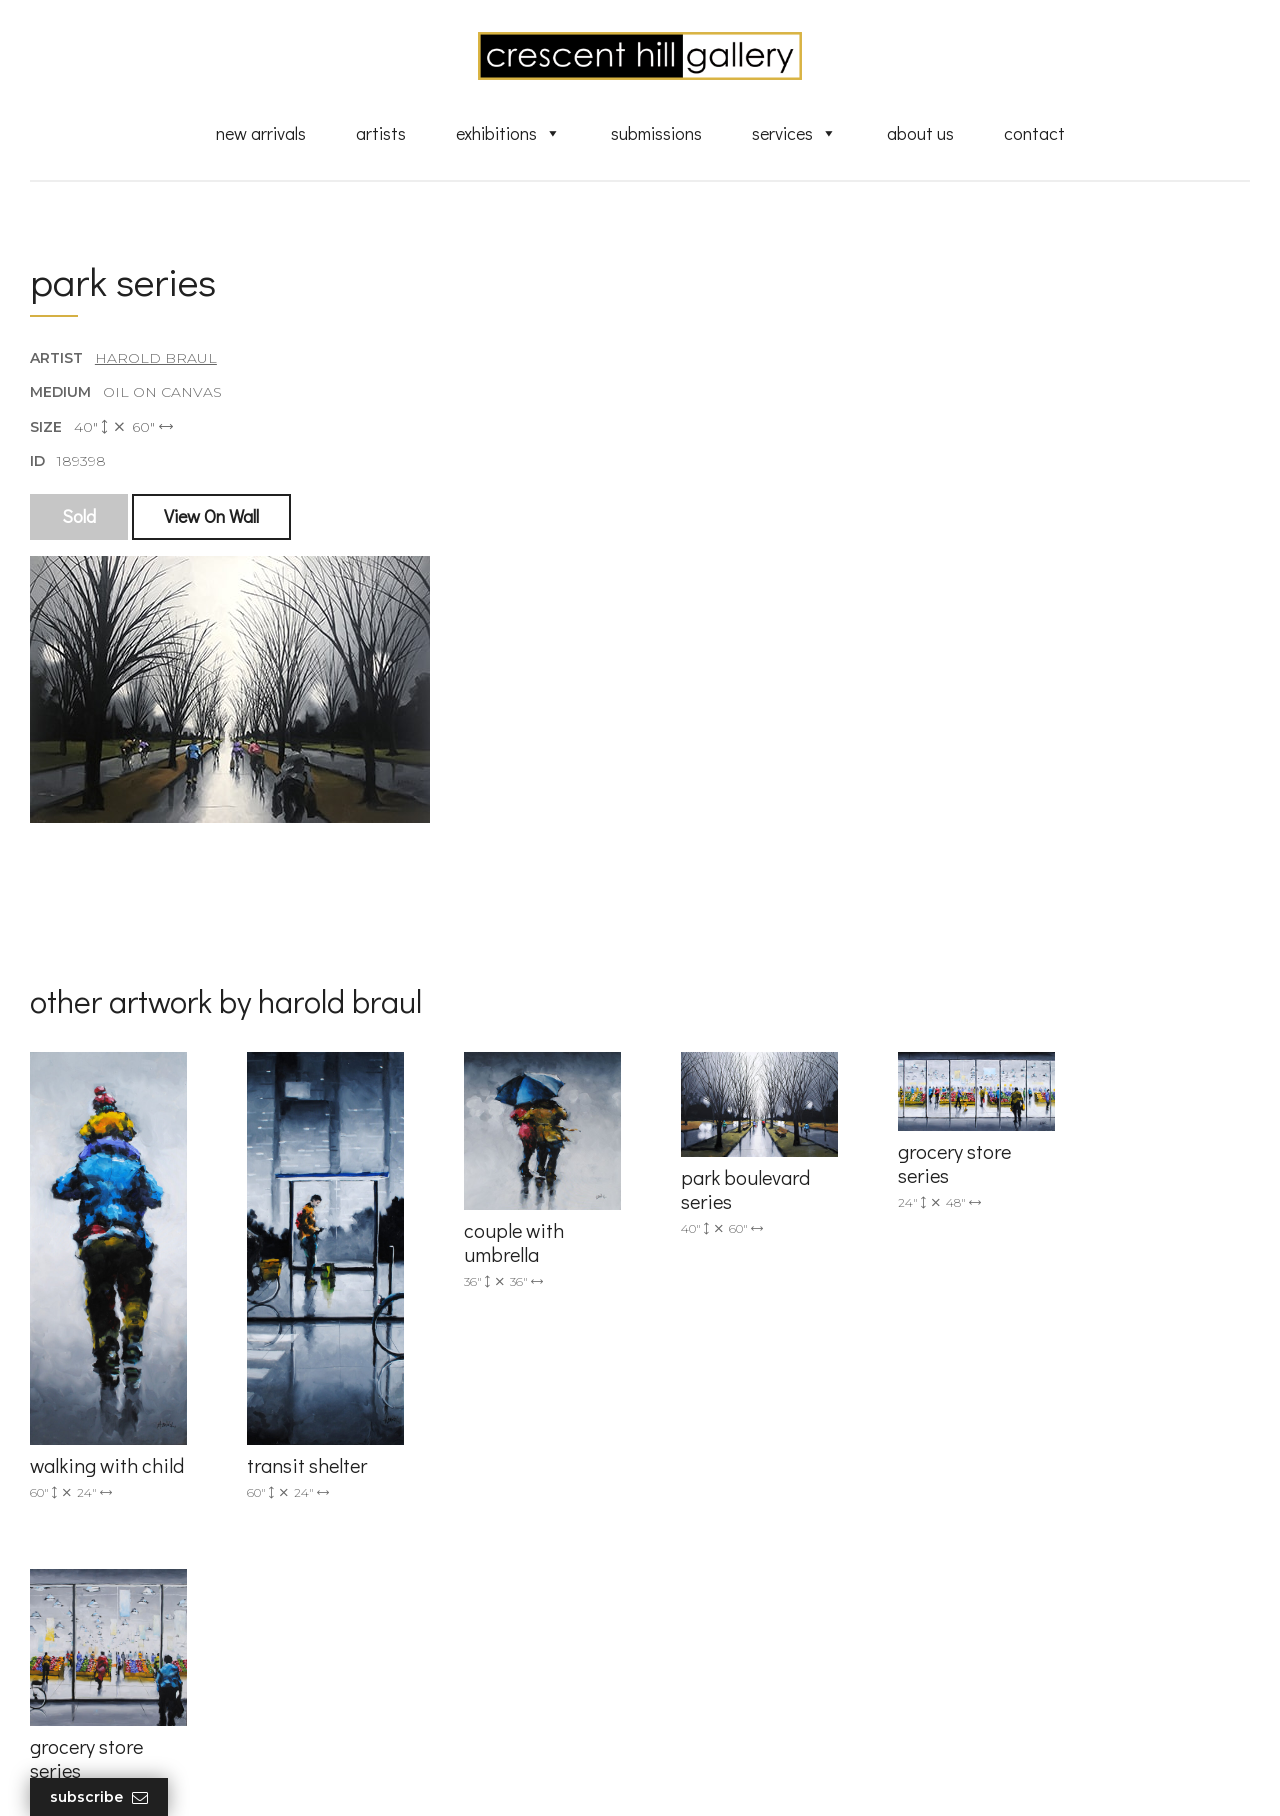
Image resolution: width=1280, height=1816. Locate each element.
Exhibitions (508, 133)
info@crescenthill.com (427, 1495)
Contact (1034, 133)
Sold (79, 517)
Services (794, 133)
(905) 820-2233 (401, 1469)
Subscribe (99, 1797)
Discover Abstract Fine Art (760, 1557)
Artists (381, 133)
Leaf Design (750, 1776)
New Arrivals (261, 133)
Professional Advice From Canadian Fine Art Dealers (793, 1593)
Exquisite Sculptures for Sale (768, 1528)
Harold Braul (156, 359)
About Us (920, 133)
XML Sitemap (717, 1689)
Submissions (656, 133)
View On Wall (211, 517)
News (690, 1660)
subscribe (1051, 1558)
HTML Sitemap (722, 1718)
